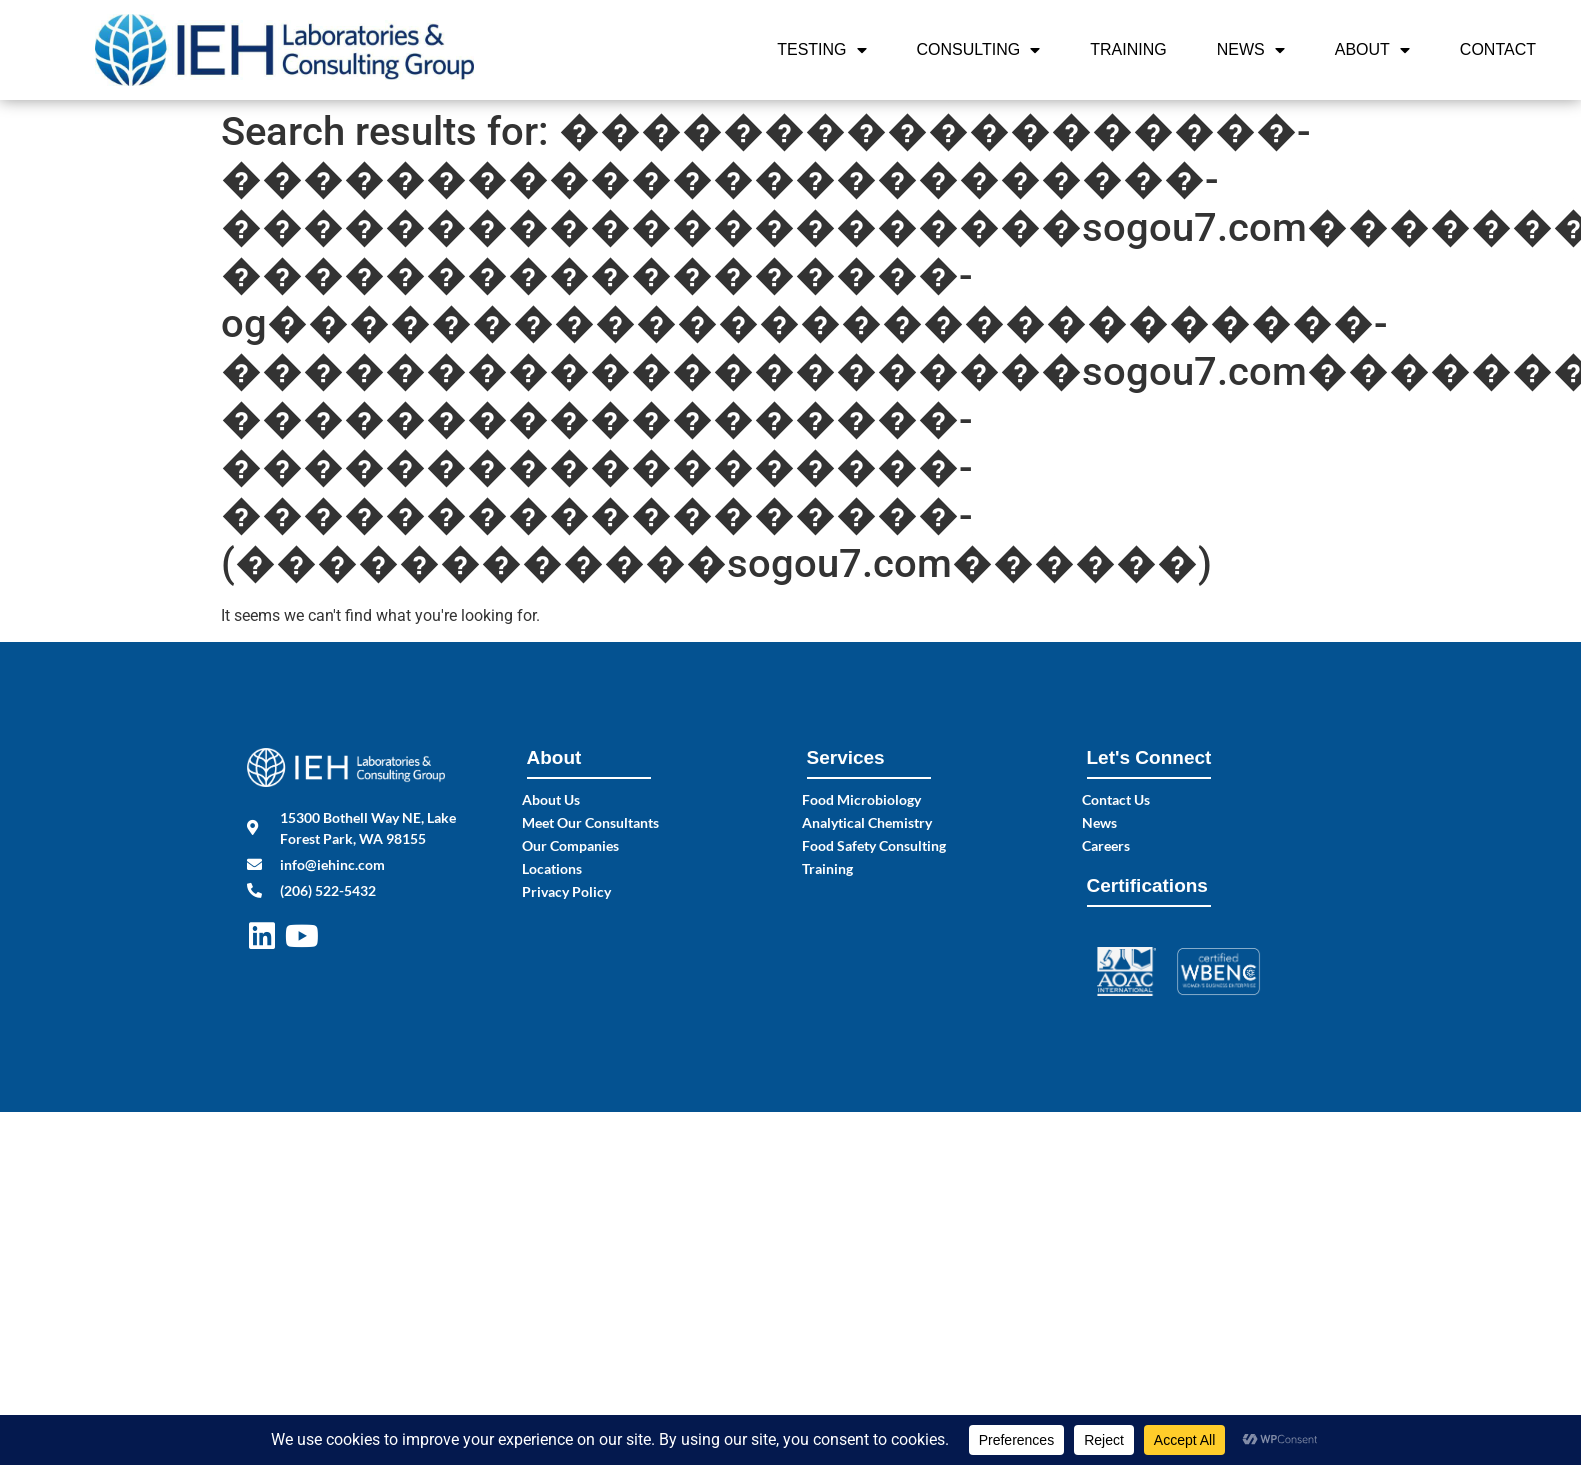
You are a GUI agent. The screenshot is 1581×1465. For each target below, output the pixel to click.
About (1372, 50)
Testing (821, 50)
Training (1128, 49)
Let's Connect (1149, 757)
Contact (1498, 49)
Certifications (1147, 885)
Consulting (979, 50)
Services (846, 757)
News (1251, 50)
